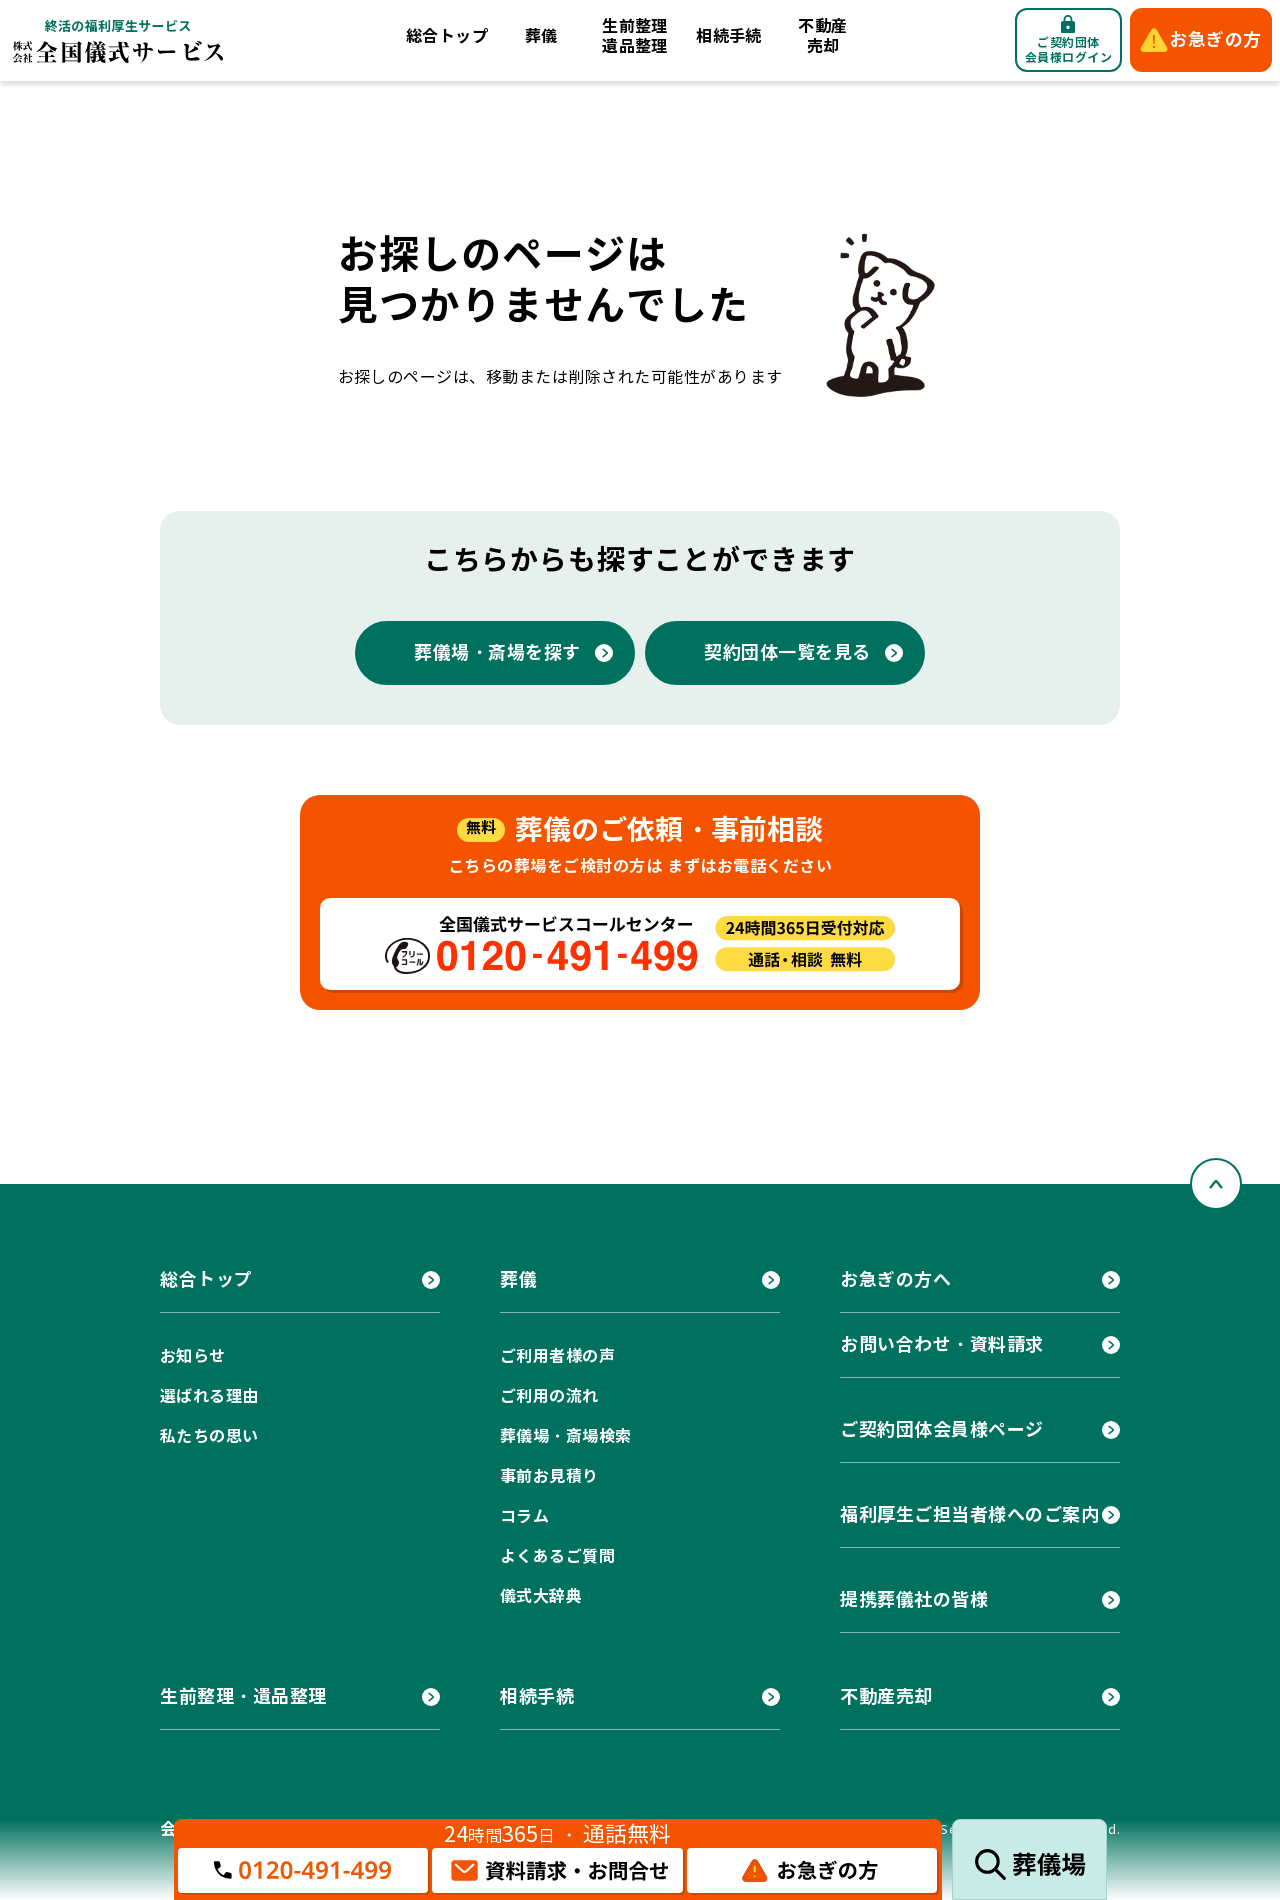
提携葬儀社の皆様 (914, 1599)
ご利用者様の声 (557, 1356)
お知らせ (193, 1356)
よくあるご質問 (557, 1556)
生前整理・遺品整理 (243, 1696)
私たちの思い (209, 1436)
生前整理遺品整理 (635, 36)
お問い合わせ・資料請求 (942, 1344)
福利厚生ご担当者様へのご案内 (970, 1514)
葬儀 (541, 36)
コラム (524, 1516)
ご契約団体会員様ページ (942, 1429)
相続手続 (729, 36)
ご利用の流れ (549, 1396)
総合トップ (447, 36)
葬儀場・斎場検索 (566, 1436)
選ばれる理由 (209, 1396)
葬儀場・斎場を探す (497, 652)
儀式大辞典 (541, 1596)
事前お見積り (549, 1476)
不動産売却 (822, 36)
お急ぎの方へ (895, 1279)
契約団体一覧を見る (787, 652)
